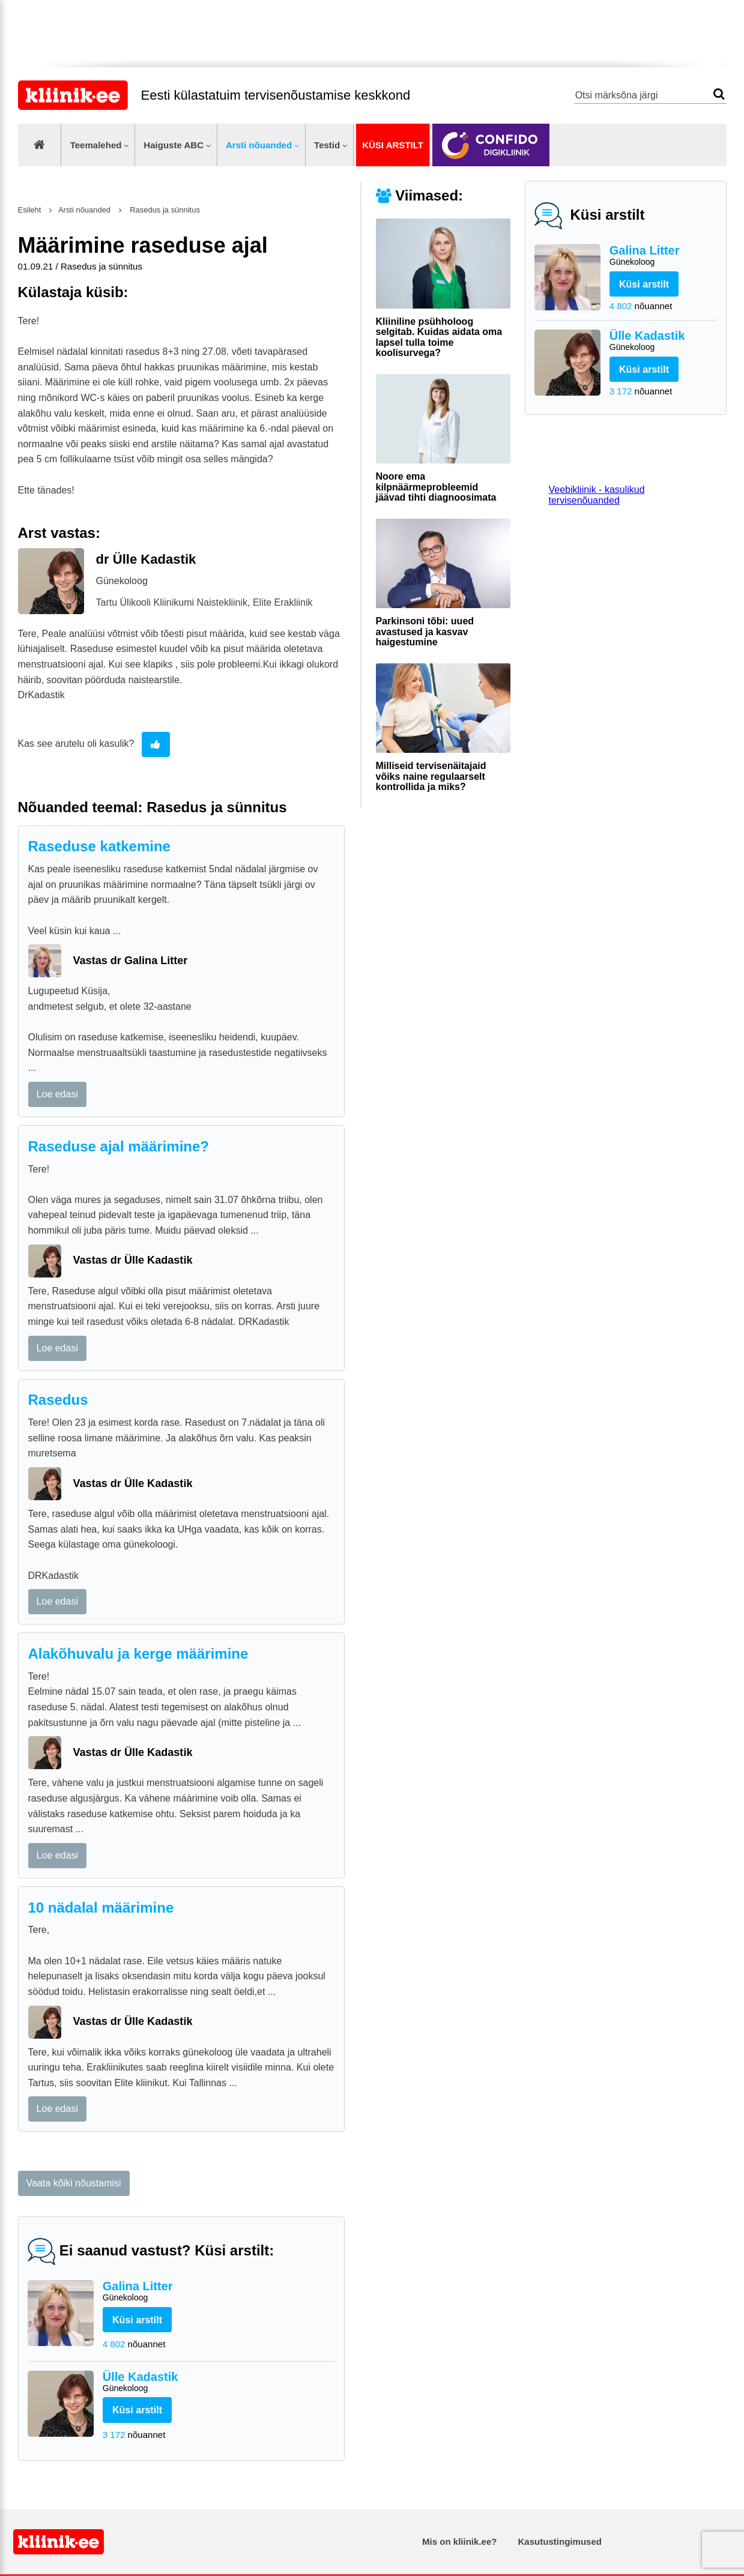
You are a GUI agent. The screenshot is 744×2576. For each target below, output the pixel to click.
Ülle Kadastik (663, 341)
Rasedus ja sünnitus (164, 209)
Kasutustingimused (560, 2541)
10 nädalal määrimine (101, 1907)
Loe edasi (57, 1094)
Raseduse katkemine (99, 846)
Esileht (29, 209)
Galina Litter (663, 256)
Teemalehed (96, 145)
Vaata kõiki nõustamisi (73, 2183)
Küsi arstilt (392, 145)
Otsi (719, 93)
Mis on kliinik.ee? (459, 2541)
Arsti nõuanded (259, 145)
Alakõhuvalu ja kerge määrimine (138, 1653)
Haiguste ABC (174, 145)
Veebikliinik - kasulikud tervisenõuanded (597, 494)
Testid (327, 145)
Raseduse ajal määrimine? (118, 1146)
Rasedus (58, 1400)
